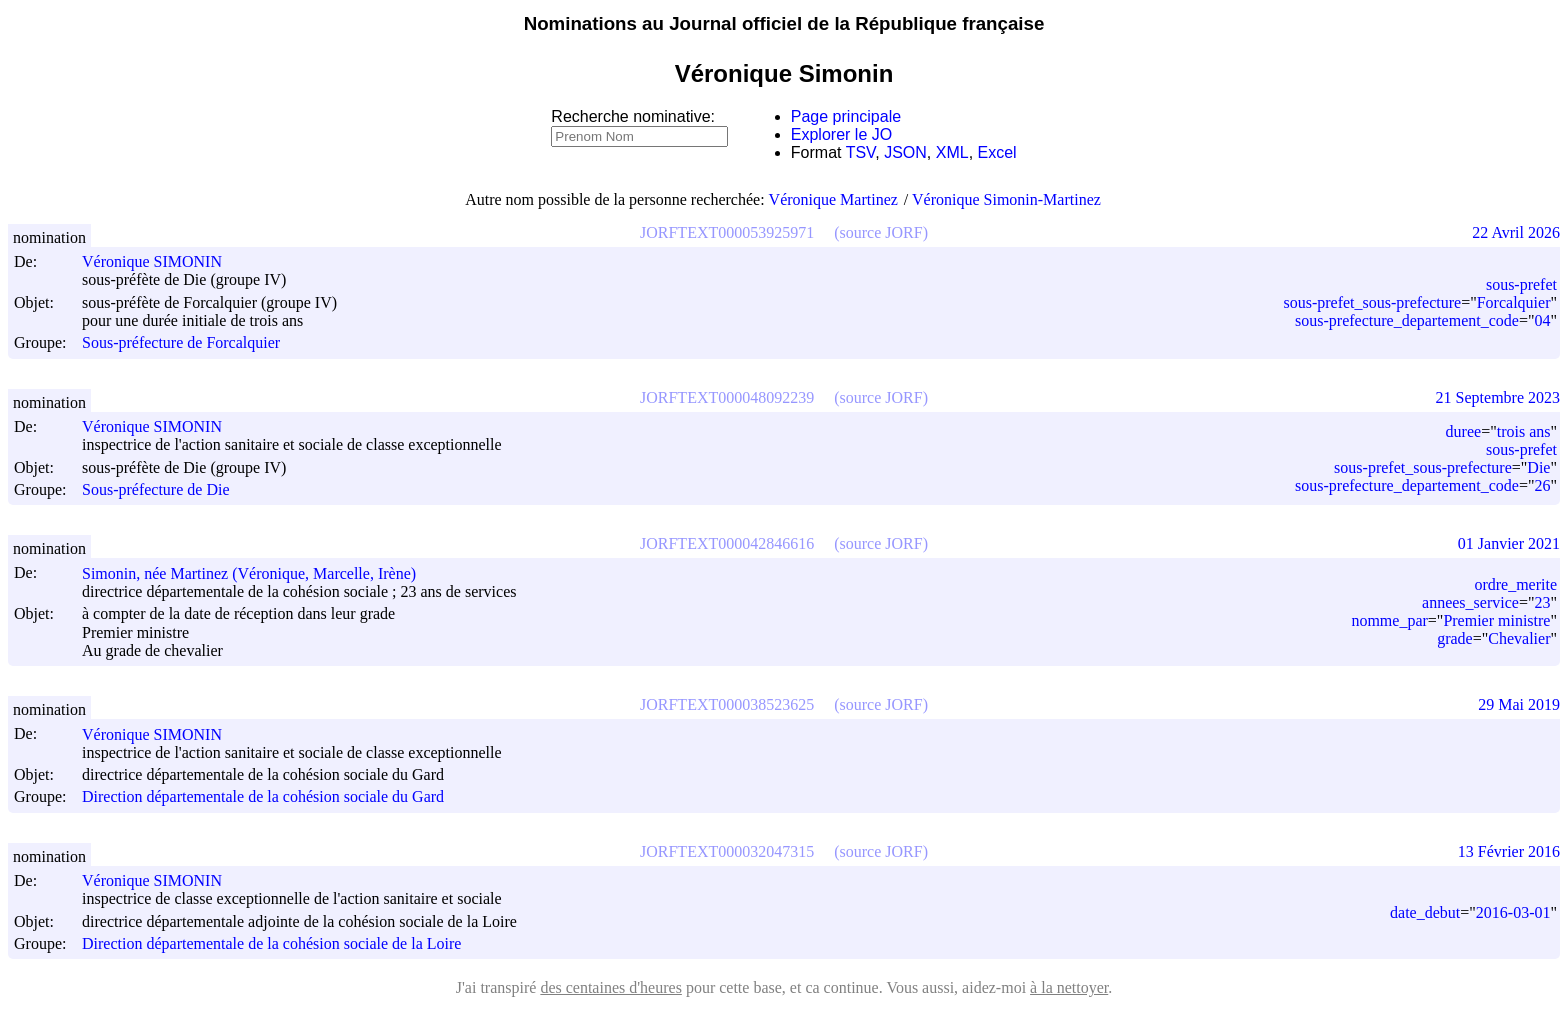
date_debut (1425, 912)
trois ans (1524, 431)
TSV (861, 152)
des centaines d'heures (611, 987)
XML (952, 152)
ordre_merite (1515, 584)
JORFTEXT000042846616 (727, 543)
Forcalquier (1514, 302)
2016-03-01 (1513, 912)
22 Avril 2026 (1516, 232)
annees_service (1470, 602)
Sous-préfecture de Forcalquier (181, 343)
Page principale (846, 116)
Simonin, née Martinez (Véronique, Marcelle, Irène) (258, 573)
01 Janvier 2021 (1509, 543)
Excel (997, 152)
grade (1455, 638)
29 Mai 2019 (1519, 704)
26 (1542, 485)
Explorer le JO (841, 134)
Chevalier (1519, 638)
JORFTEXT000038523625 (727, 704)
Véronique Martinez (833, 199)
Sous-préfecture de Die (156, 489)
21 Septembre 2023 (1498, 397)
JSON (905, 152)
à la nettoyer (1069, 987)
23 (1542, 602)
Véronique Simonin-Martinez (1006, 199)
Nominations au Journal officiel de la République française (784, 23)
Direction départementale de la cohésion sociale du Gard (263, 797)
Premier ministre (1496, 620)
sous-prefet (1521, 284)
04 (1542, 320)
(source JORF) (881, 232)
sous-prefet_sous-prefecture (1372, 302)
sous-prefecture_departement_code (1407, 320)
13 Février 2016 (1509, 851)
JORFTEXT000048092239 (727, 397)
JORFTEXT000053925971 (727, 232)
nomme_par (1389, 620)
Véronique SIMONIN (161, 261)
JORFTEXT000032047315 (727, 851)
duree (1464, 431)
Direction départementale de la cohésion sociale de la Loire (271, 943)
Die (1538, 467)
